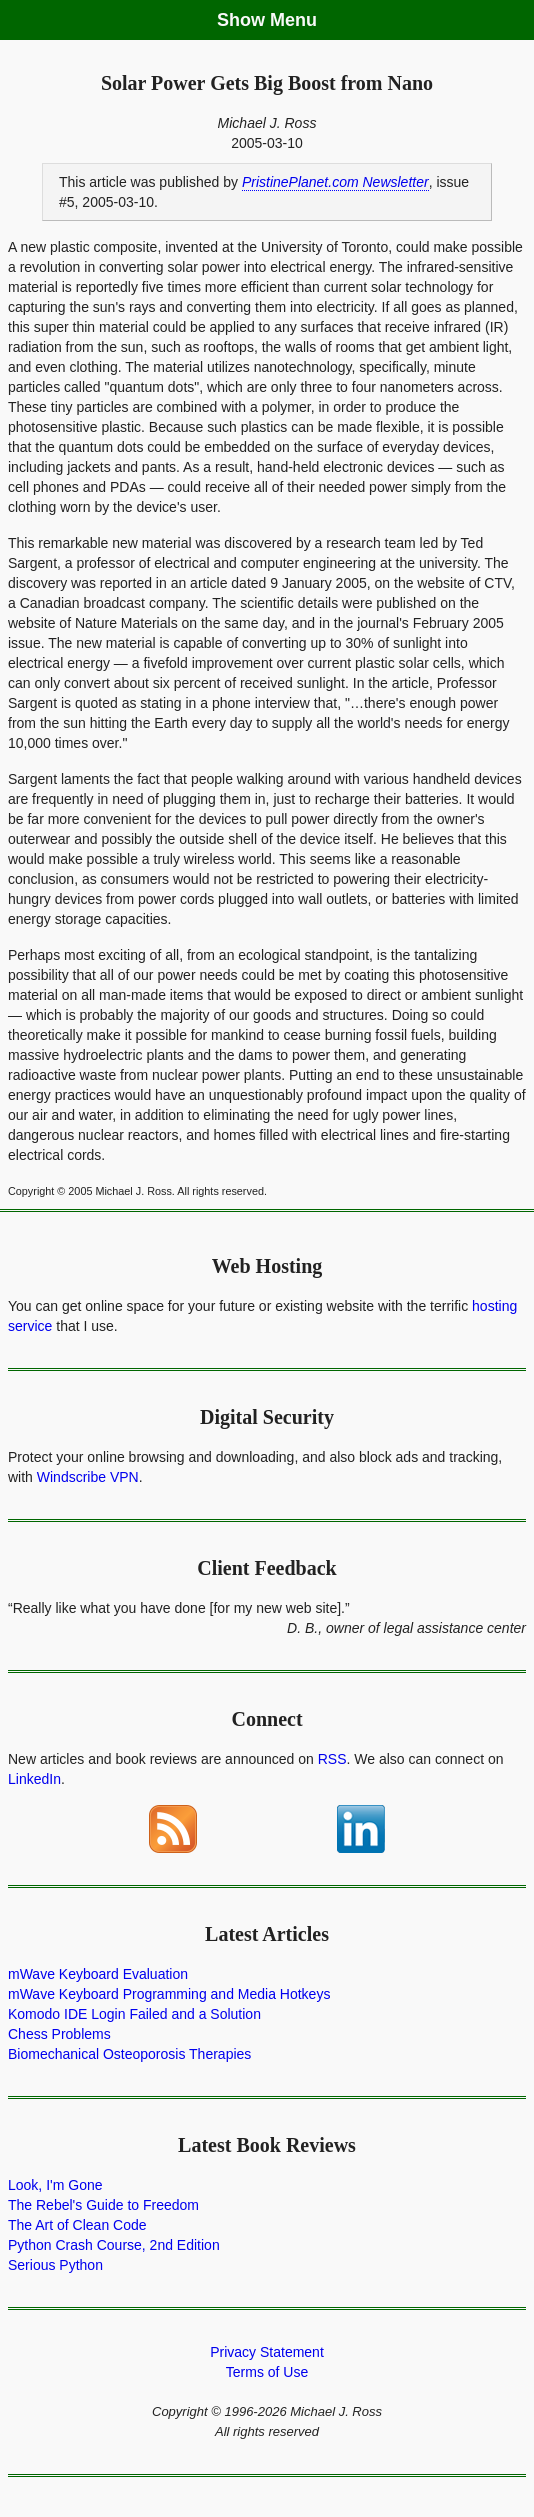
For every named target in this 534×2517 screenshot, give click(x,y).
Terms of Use (267, 2372)
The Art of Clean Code (77, 2225)
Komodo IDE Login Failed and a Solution (134, 2014)
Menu (293, 20)
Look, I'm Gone (55, 2185)
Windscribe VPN (88, 1477)
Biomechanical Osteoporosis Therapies (129, 2054)
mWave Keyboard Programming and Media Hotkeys (169, 1994)
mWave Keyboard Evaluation (98, 1974)
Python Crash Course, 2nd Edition (114, 2245)
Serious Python (55, 2265)
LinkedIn (34, 1779)
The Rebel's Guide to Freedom (103, 2205)
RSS (332, 1759)
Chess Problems (59, 2034)
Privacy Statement (267, 2352)
